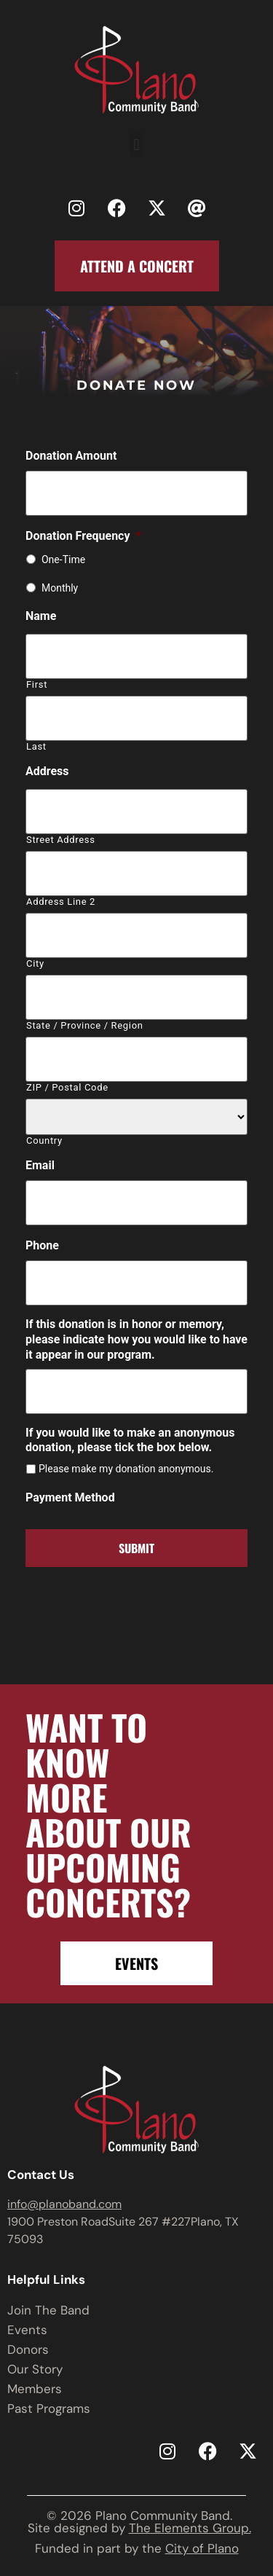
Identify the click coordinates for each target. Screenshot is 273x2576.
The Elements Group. (190, 2528)
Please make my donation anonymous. (126, 1468)
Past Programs (48, 2408)
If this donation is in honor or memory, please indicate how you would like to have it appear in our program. (136, 1339)
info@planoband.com (64, 2204)
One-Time (63, 559)
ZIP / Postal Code (67, 1087)
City (35, 963)
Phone (42, 1245)
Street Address (60, 839)
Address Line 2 (60, 901)
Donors (28, 2349)
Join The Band (48, 2310)
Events (27, 2330)
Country (44, 1140)
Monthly (59, 588)
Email (40, 1165)
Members (34, 2389)
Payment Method (70, 1497)
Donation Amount (70, 456)
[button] (136, 145)
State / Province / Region (84, 1025)
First (36, 684)
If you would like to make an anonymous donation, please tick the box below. (130, 1440)
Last (36, 746)
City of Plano (202, 2548)
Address (47, 771)
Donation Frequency (83, 536)
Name (40, 616)
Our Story (35, 2369)
